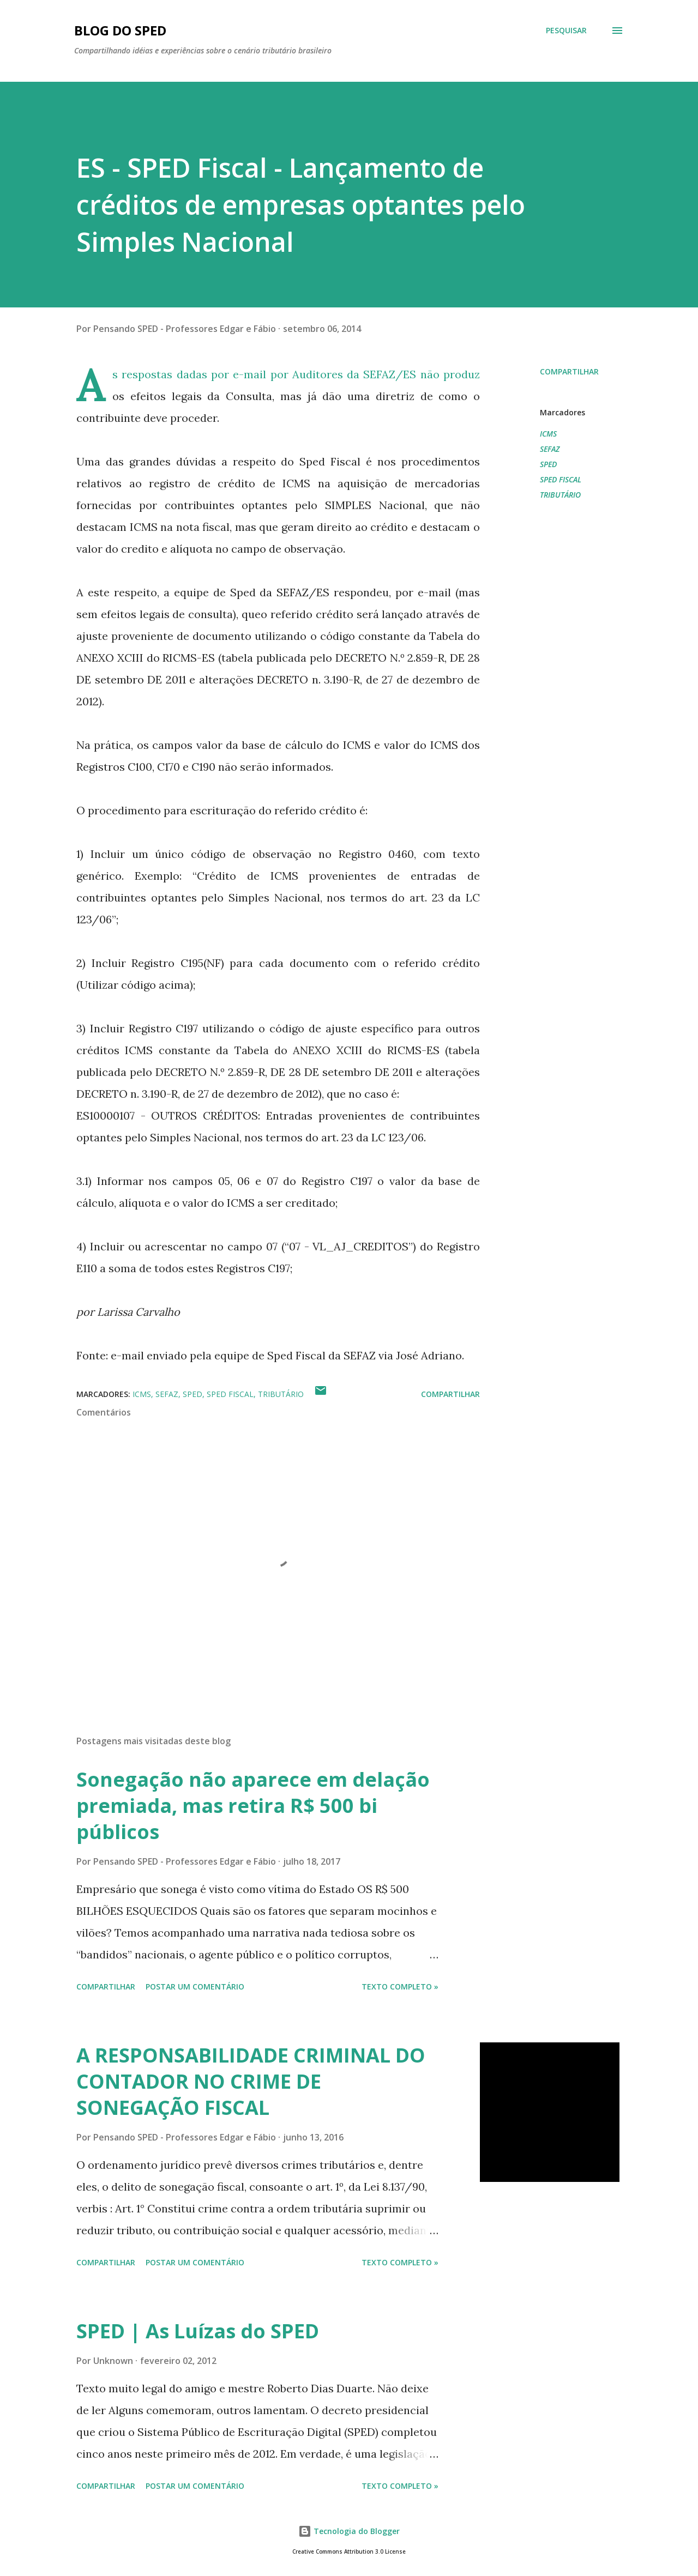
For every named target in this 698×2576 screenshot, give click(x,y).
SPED (548, 464)
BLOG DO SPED (120, 30)
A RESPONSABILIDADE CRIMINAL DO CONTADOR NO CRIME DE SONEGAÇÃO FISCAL (250, 2081)
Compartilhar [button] (569, 371)
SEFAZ (549, 449)
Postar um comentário (195, 1986)
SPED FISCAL (560, 479)
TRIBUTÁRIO (560, 494)
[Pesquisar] (566, 30)
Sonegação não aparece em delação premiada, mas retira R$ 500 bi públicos (253, 1805)
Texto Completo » (400, 1986)
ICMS (548, 433)
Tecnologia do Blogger (349, 2531)
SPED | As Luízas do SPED (197, 2331)
